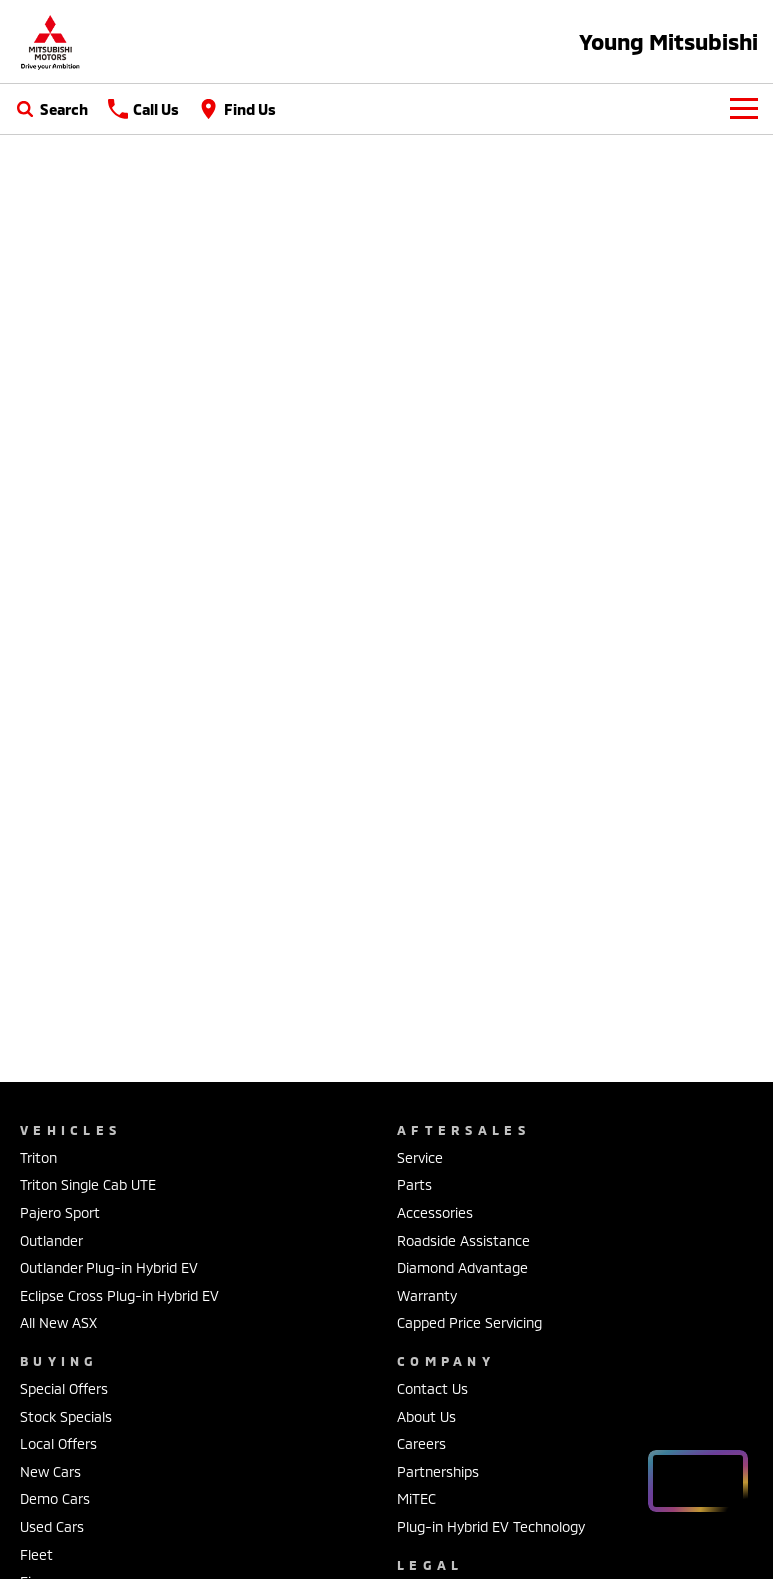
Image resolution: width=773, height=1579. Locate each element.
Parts (414, 1184)
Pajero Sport (60, 1212)
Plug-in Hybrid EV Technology (491, 1526)
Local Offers (58, 1443)
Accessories (435, 1212)
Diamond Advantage (462, 1267)
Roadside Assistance (463, 1240)
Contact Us (432, 1388)
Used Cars (52, 1526)
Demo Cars (55, 1498)
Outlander (51, 1240)
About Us (426, 1416)
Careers (421, 1443)
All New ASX (58, 1322)
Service (420, 1157)
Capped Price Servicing (469, 1322)
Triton (38, 1157)
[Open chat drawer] (698, 1481)
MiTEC (416, 1498)
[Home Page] (50, 41)
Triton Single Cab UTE (88, 1184)
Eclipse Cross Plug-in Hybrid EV (119, 1295)
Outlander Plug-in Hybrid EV (109, 1267)
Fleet (36, 1554)
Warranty (427, 1295)
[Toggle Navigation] (744, 109)
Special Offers (64, 1388)
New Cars (50, 1471)
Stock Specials (66, 1416)
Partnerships (438, 1471)
